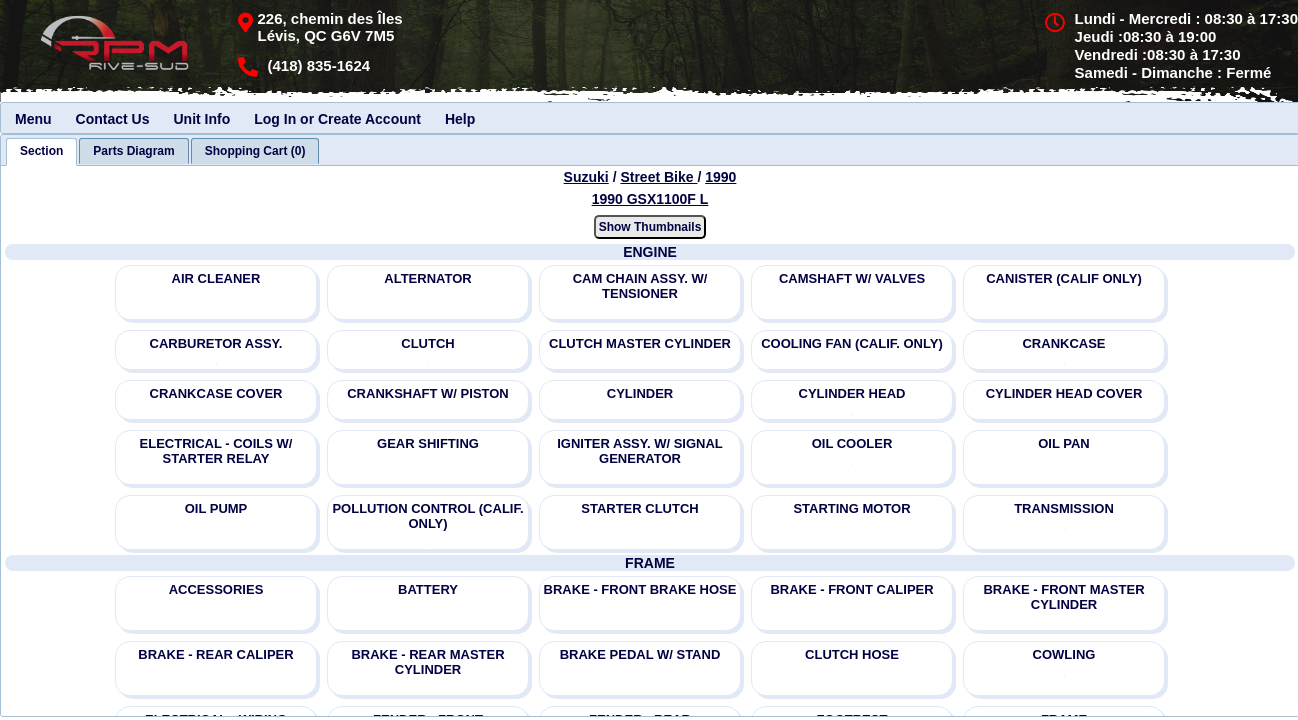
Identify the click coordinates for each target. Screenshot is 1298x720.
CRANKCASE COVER (216, 393)
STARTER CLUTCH (639, 508)
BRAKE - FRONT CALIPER (851, 589)
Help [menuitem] (460, 119)
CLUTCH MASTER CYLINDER (640, 343)
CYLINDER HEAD (852, 393)
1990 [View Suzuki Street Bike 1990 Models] (720, 177)
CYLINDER (640, 393)
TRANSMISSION (1064, 508)
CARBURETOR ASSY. (216, 343)
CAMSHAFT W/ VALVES (852, 278)
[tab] (41, 152)
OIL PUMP (216, 508)
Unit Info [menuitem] (201, 119)
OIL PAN (1064, 443)
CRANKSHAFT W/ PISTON (428, 393)
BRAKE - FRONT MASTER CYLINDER (1063, 597)
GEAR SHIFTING (428, 443)
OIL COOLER (852, 443)
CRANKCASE (1063, 343)
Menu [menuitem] (33, 119)
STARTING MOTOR (851, 508)
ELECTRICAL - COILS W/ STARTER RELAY (216, 451)
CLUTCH (427, 343)
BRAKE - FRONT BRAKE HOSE (640, 589)
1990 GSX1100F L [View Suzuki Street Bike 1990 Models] (650, 199)
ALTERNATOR (427, 278)
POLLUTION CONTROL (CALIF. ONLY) (427, 516)
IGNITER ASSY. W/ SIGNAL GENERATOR (640, 451)
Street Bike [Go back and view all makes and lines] (658, 177)
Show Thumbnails (650, 227)
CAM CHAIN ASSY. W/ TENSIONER (640, 286)
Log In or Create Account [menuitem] (337, 119)
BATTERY (428, 589)
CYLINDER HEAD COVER (1064, 393)
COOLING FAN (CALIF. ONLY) (852, 343)
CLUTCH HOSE (852, 654)
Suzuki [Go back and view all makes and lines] (586, 177)
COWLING (1064, 654)
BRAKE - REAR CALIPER (215, 654)
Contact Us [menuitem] (113, 119)
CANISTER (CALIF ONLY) (1064, 278)
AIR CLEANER (216, 278)
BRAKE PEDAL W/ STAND (640, 654)
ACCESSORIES (216, 589)
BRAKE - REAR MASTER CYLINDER (427, 662)
